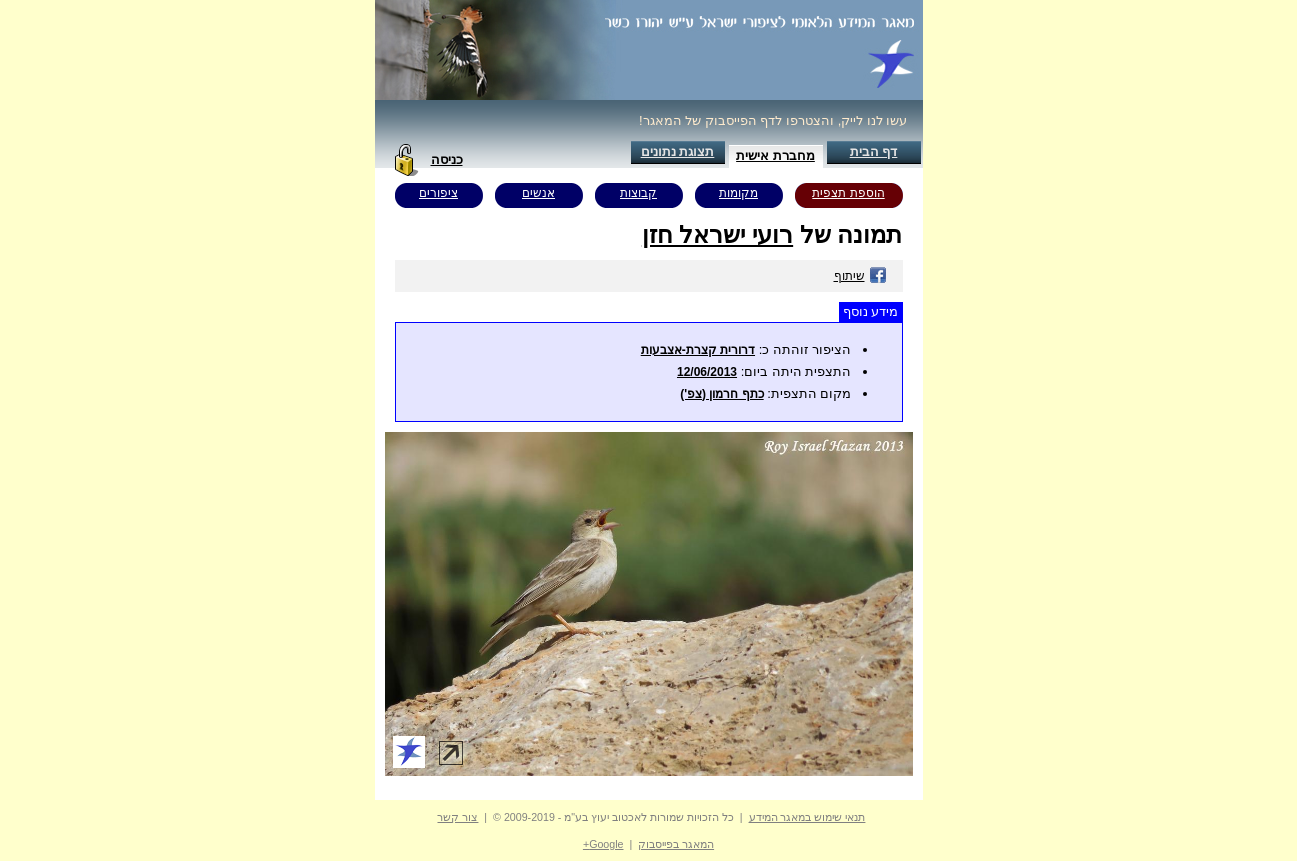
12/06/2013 (707, 372)
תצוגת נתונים (678, 151)
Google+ (603, 844)
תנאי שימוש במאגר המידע (807, 817)
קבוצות (638, 193)
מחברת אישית (775, 155)
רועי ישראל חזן (717, 234)
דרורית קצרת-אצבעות (698, 350)
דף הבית (874, 151)
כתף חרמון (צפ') (722, 394)
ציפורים (438, 193)
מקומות (738, 193)
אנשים (538, 193)
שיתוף (860, 276)
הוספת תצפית (848, 193)
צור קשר (457, 817)
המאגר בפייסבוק (676, 844)
